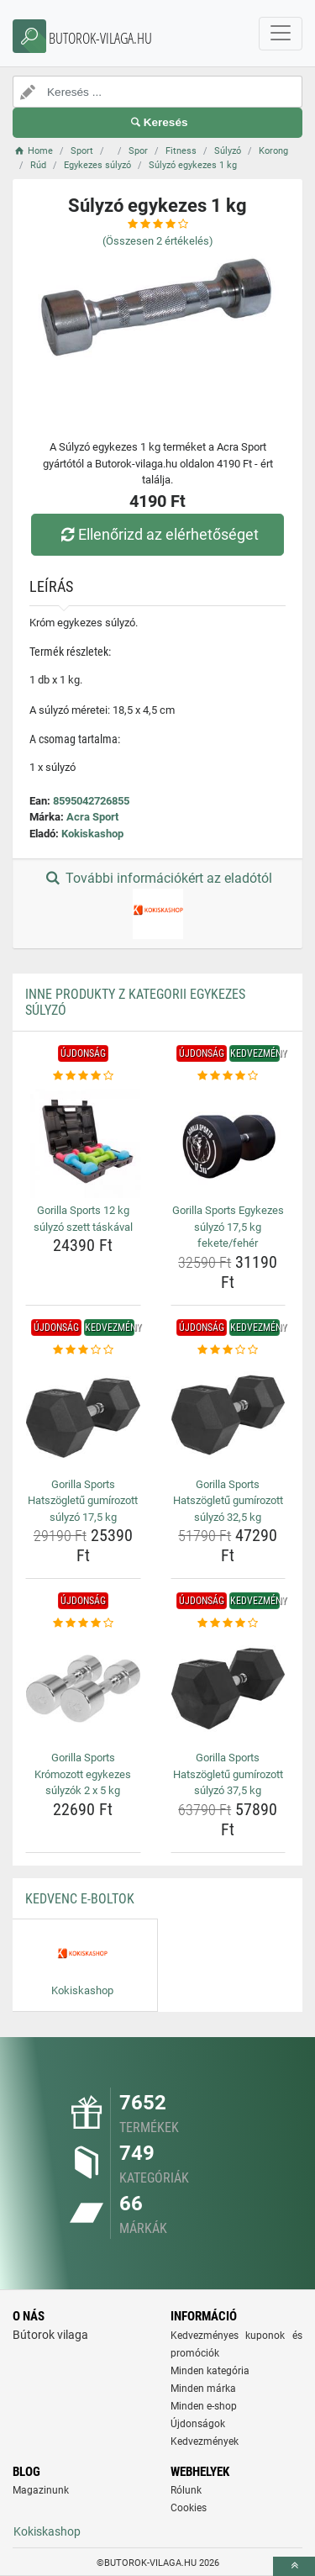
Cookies (189, 2508)
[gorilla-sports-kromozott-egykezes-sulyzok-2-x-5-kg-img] (83, 1689)
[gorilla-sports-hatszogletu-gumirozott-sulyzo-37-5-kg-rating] (228, 1623)
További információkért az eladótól (157, 904)
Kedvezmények (205, 2441)
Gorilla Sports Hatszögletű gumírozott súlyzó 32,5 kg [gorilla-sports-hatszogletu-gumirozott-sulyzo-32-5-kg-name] (228, 1500)
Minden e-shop (204, 2406)
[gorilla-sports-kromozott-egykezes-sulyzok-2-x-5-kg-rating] (83, 1623)
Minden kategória (210, 2371)
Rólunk (186, 2490)
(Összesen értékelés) (157, 241)
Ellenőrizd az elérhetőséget (157, 534)
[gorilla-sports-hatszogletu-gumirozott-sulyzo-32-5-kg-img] (228, 1415)
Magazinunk (41, 2490)
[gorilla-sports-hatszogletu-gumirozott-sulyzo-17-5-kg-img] (83, 1415)
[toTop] (294, 2566)
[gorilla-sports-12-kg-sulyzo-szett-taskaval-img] (83, 1142)
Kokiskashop (92, 833)
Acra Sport (92, 816)
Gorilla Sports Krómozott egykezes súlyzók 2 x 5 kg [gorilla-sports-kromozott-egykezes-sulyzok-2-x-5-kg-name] (82, 1774)
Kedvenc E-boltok (79, 1899)
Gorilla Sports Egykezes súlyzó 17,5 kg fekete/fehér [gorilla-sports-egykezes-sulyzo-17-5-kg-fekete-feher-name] (228, 1226)
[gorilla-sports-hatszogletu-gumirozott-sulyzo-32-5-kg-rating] (228, 1350)
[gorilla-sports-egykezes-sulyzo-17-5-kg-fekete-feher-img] (228, 1142)
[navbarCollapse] (280, 33)
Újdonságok (198, 2424)
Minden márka (203, 2388)
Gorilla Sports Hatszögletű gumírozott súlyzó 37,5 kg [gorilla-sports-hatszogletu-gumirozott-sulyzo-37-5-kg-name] (228, 1774)
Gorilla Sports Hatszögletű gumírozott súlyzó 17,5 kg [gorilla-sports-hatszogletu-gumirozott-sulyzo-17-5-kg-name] (83, 1500)
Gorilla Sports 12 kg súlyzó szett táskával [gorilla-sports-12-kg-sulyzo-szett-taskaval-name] (83, 1218)
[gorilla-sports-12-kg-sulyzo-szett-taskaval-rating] (83, 1076)
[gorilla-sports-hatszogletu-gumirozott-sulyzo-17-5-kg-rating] (83, 1350)
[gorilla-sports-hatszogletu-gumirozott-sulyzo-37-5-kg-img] (228, 1689)
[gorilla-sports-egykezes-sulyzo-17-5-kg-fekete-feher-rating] (228, 1076)
